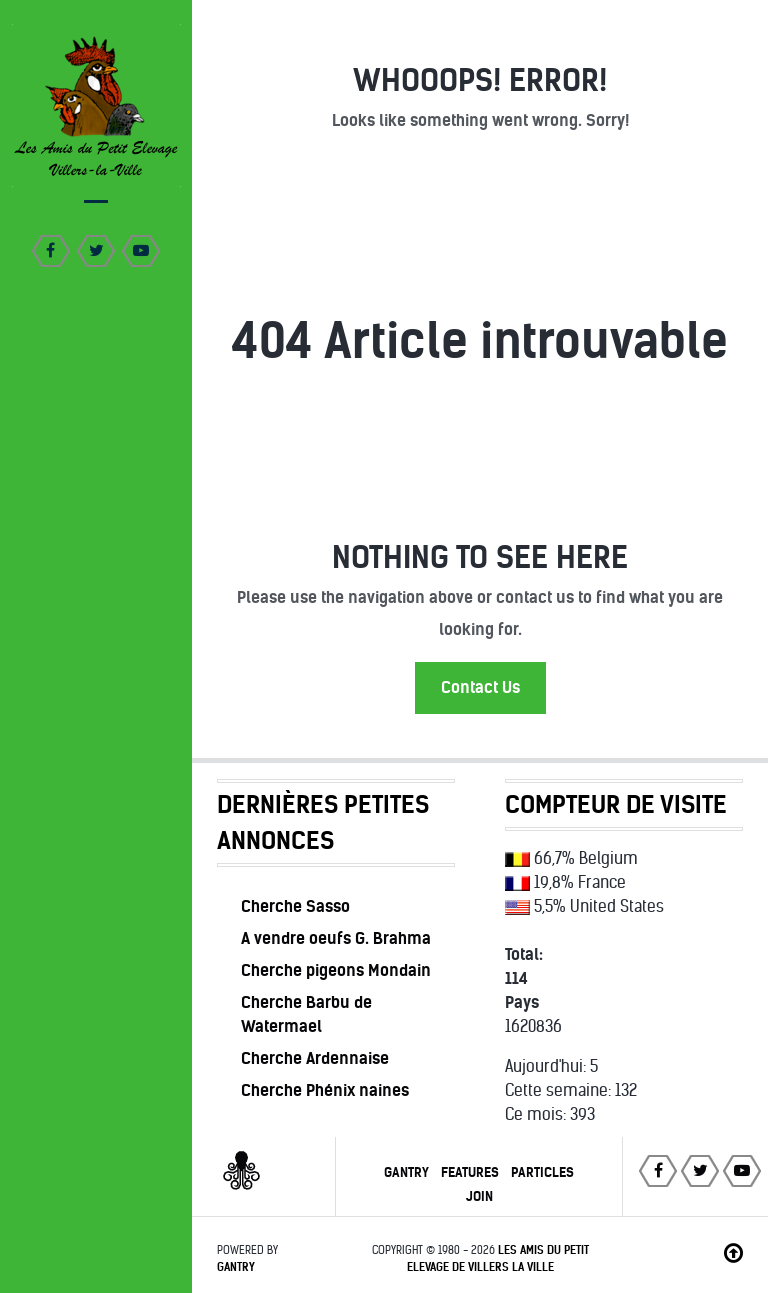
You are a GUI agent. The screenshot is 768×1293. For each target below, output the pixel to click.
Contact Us (480, 687)
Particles (542, 1172)
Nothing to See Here (480, 557)
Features (470, 1172)
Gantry (406, 1172)
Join (479, 1196)
